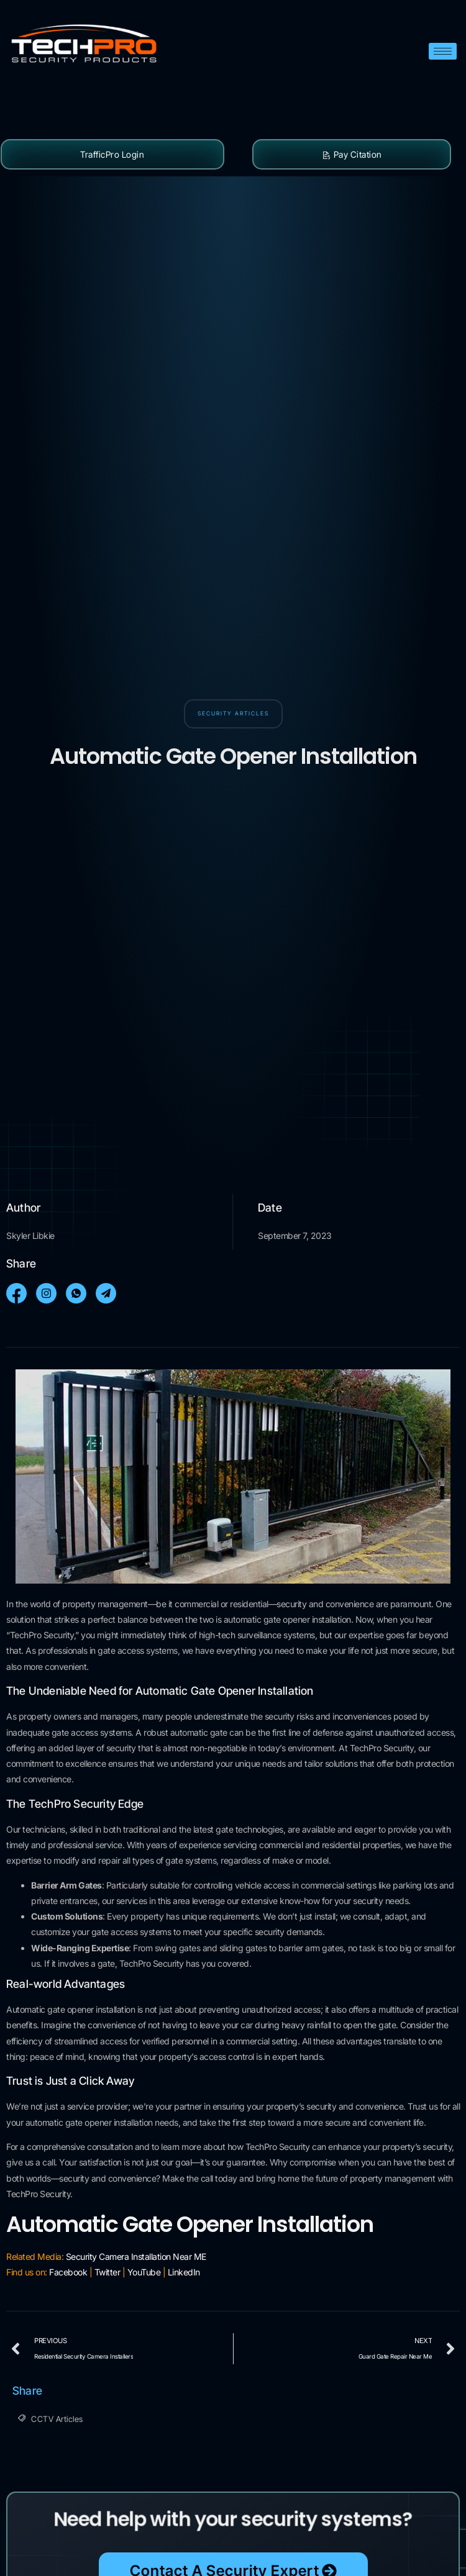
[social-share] (16, 1293)
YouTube (144, 2272)
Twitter (107, 2272)
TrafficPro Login (112, 154)
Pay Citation (351, 154)
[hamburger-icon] (443, 51)
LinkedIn (184, 2272)
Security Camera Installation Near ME (136, 2256)
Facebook (68, 2272)
